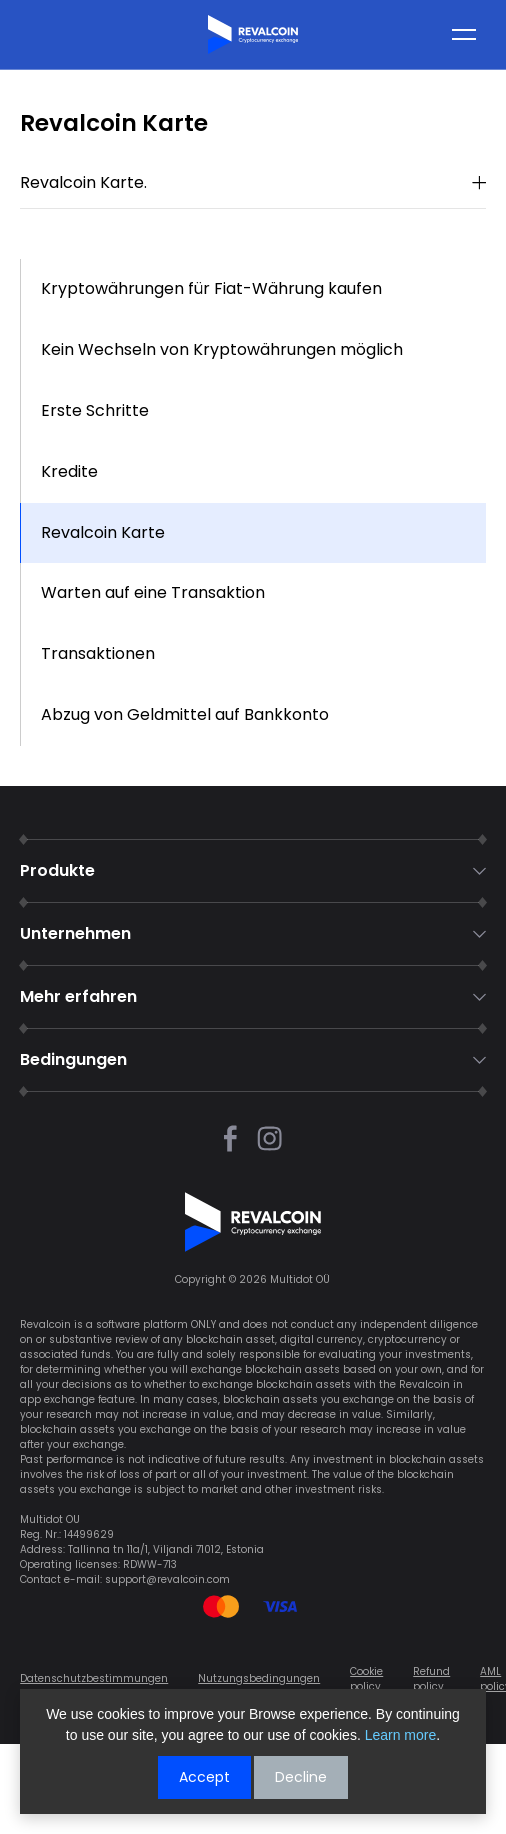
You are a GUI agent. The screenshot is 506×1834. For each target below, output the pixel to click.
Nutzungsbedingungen (259, 1678)
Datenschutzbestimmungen (94, 1678)
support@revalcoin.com (167, 1579)
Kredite (69, 471)
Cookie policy (366, 1679)
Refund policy (431, 1679)
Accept (204, 1777)
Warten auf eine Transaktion (153, 592)
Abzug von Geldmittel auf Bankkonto (185, 714)
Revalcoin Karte (103, 532)
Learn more (401, 1735)
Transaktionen (98, 653)
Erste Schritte (95, 410)
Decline (301, 1777)
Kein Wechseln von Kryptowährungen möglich (222, 349)
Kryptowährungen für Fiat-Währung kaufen (211, 288)
